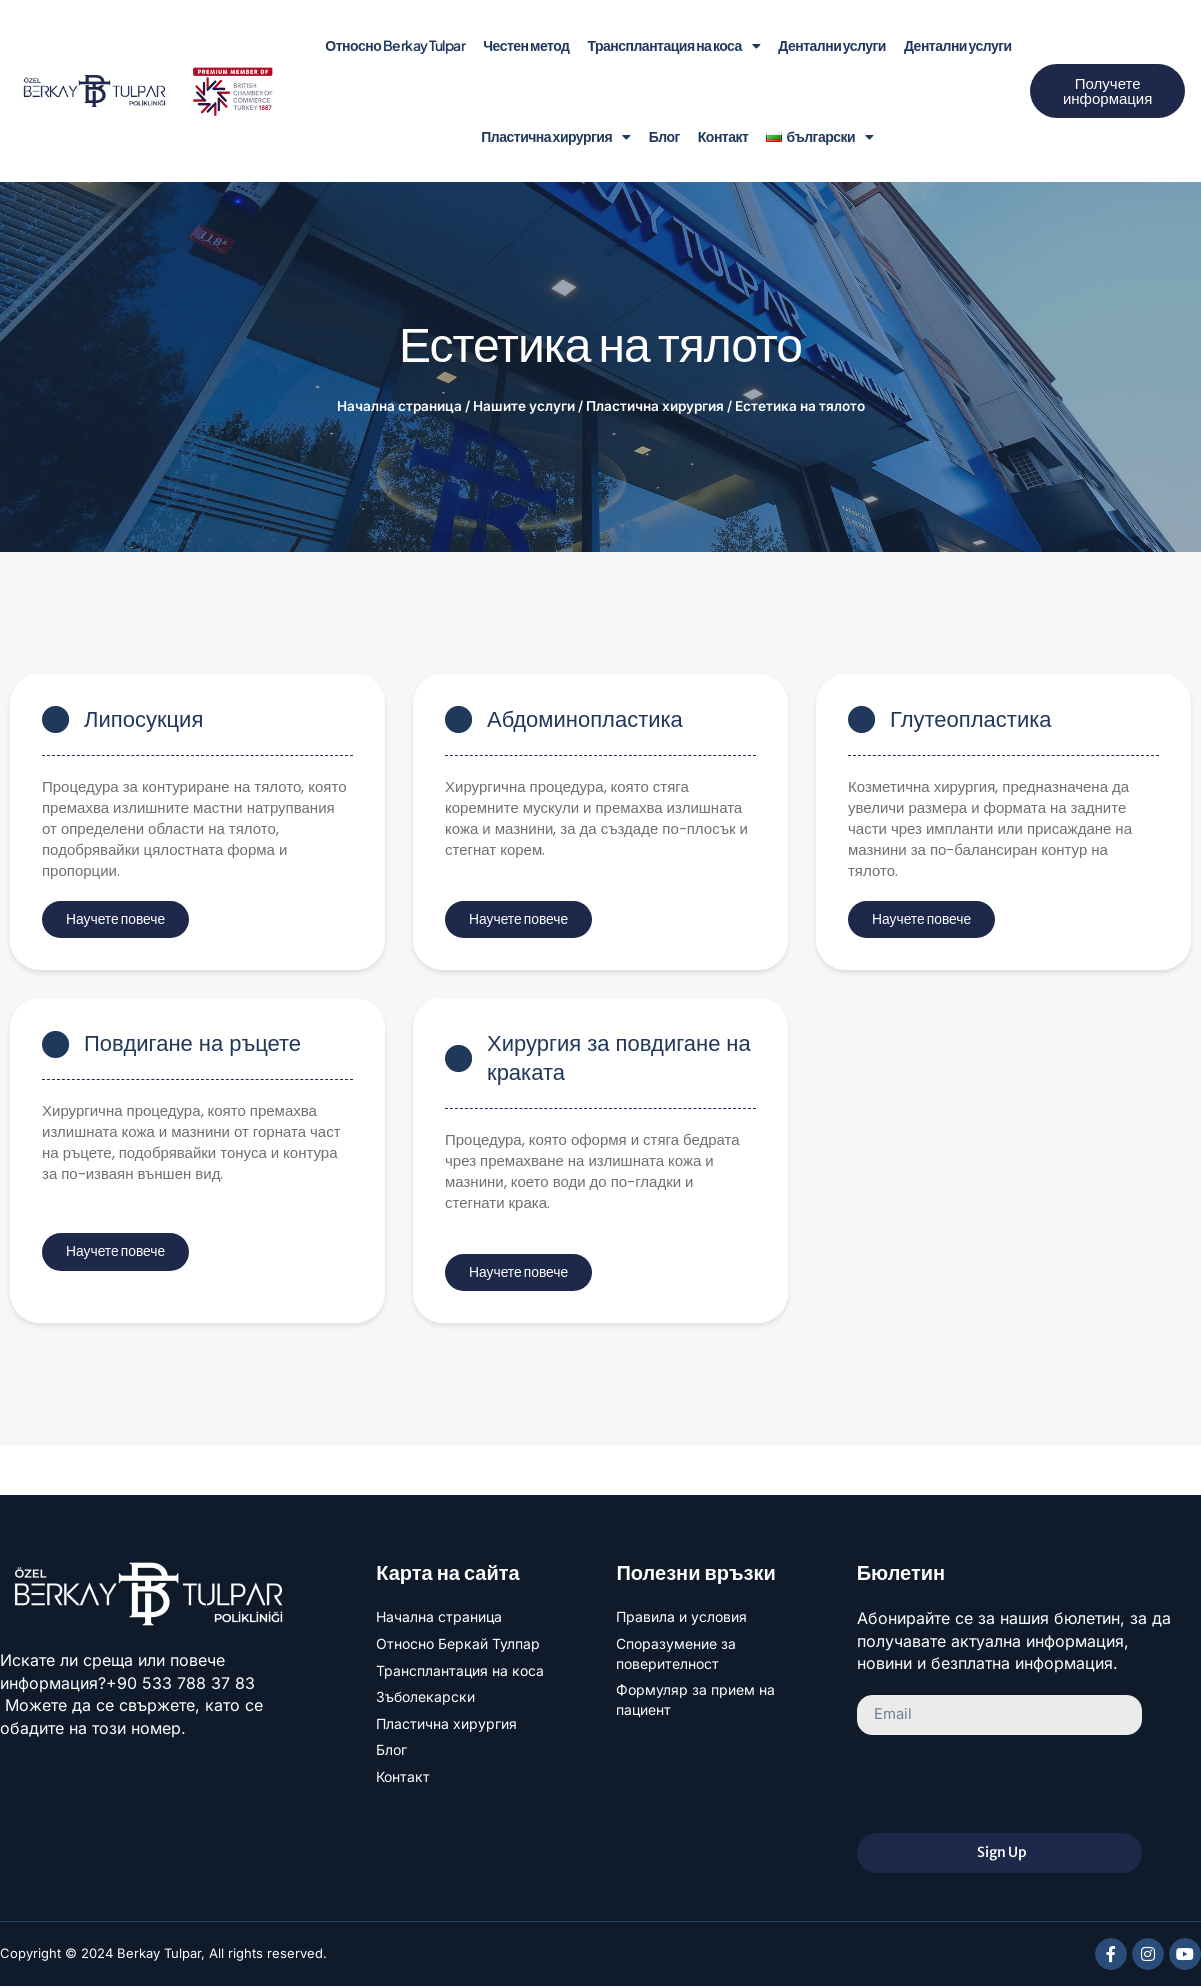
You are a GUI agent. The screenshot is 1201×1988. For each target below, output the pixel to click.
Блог (664, 136)
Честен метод (526, 45)
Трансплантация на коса (673, 46)
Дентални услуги (832, 45)
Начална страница (399, 406)
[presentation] (1009, 1786)
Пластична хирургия (555, 137)
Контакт (723, 136)
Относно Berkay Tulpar (395, 45)
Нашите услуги (524, 406)
